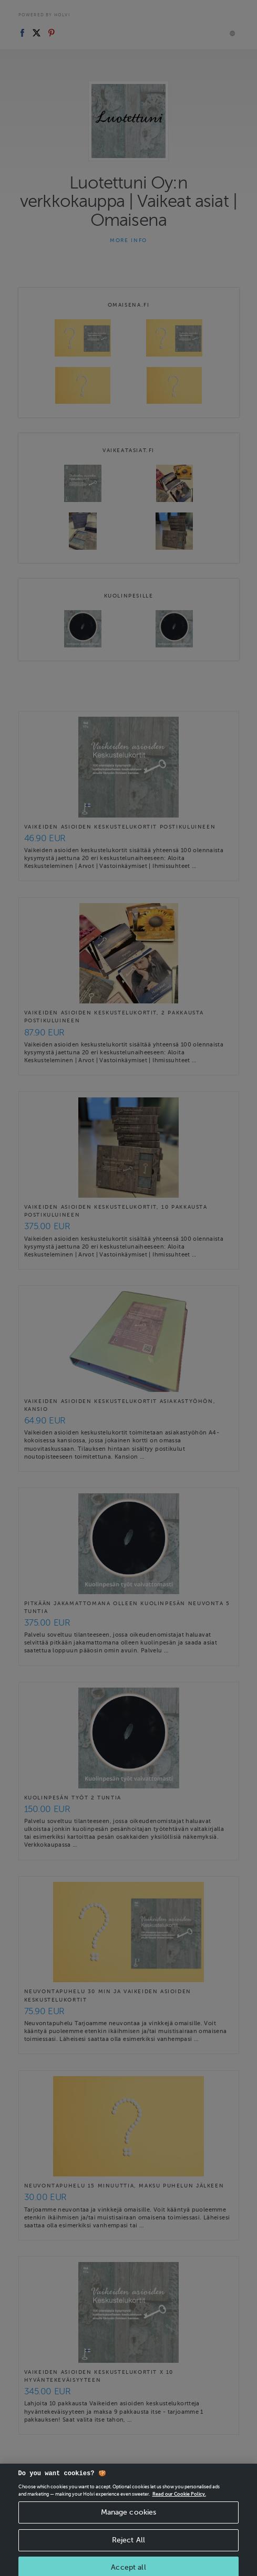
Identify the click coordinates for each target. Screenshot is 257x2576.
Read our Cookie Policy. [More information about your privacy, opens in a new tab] (179, 2503)
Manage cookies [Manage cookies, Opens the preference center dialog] (129, 2522)
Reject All (128, 2549)
